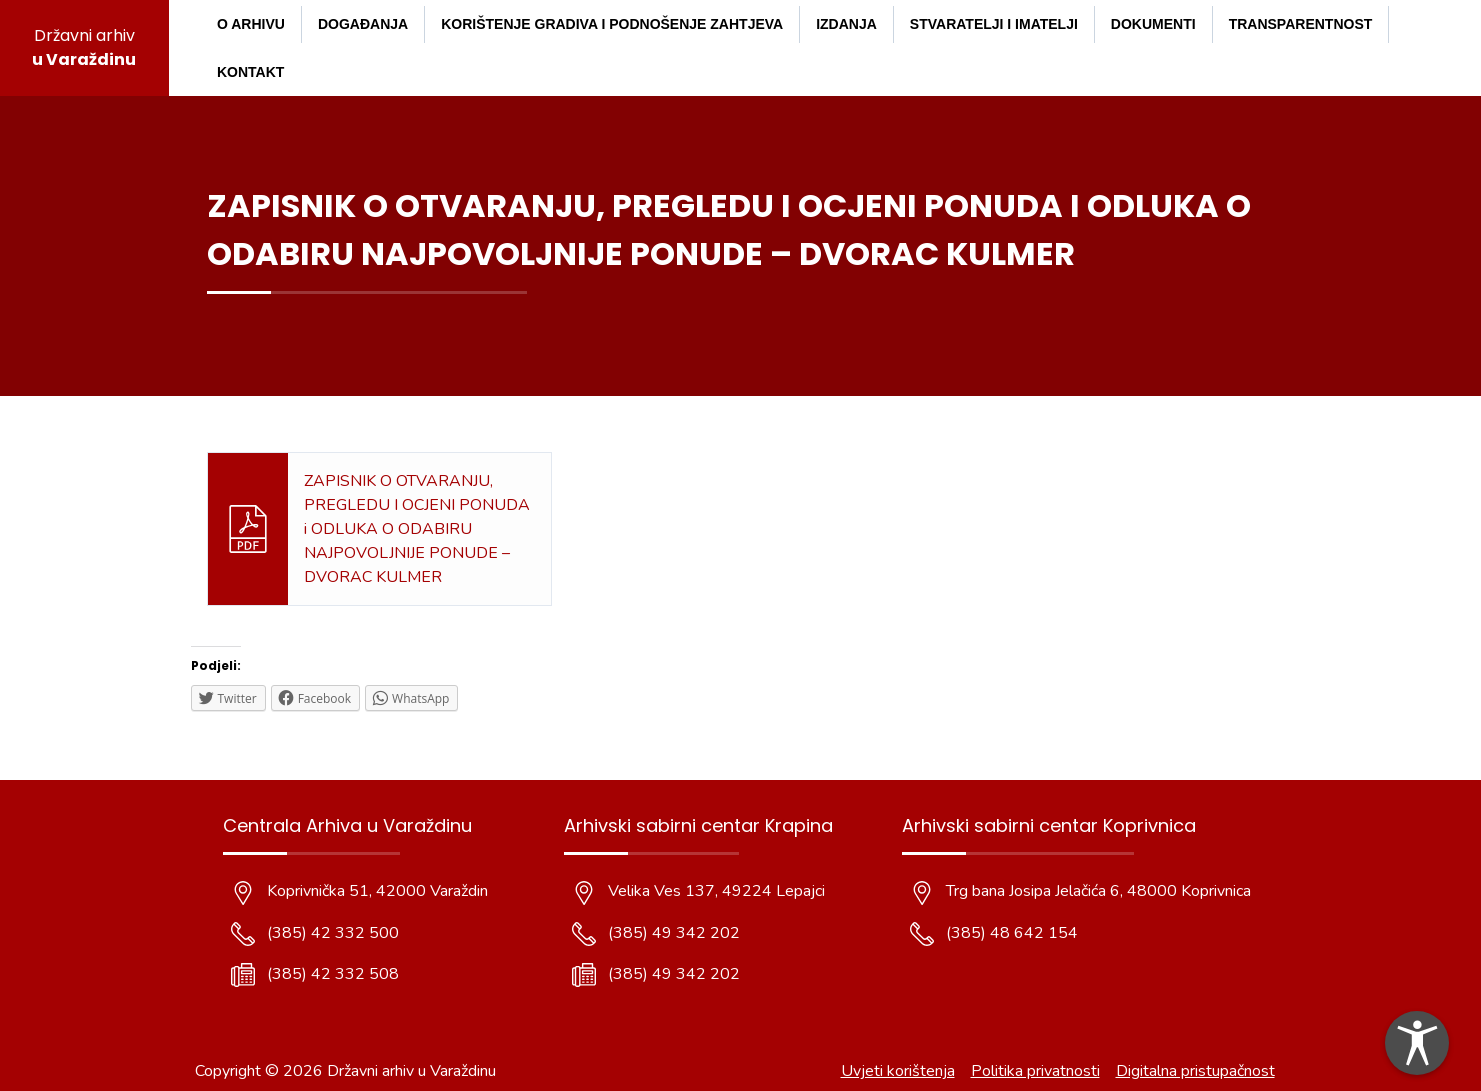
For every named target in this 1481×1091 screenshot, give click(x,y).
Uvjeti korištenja (898, 1071)
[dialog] (1417, 1043)
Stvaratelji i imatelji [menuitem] (994, 24)
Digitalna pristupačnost (1195, 1071)
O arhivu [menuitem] (251, 24)
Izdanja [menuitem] (846, 24)
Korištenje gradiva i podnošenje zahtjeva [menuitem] (612, 24)
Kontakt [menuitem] (250, 72)
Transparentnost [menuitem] (1301, 24)
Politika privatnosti (1035, 1071)
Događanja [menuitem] (363, 24)
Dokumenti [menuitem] (1153, 24)
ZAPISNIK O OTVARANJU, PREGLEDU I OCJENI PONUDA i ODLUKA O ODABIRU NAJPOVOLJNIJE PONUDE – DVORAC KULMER (417, 529)
